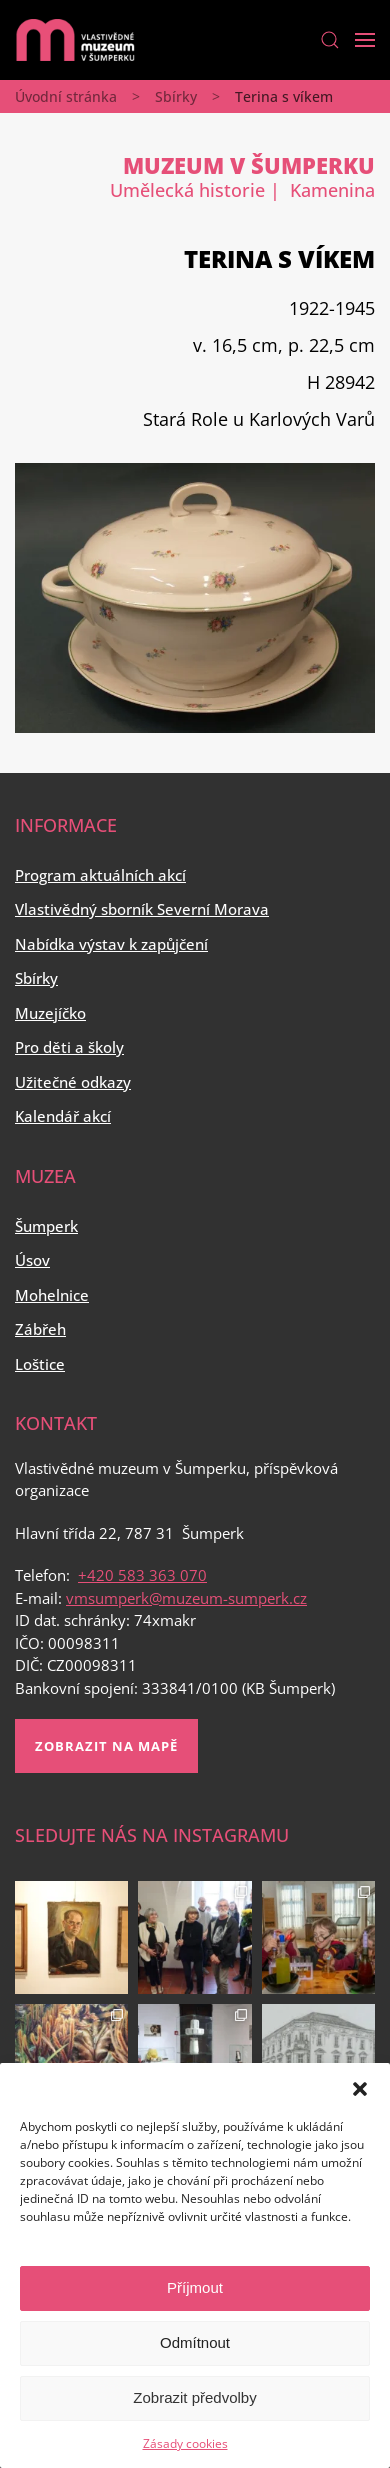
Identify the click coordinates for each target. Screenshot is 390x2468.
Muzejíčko (50, 1013)
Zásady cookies (185, 2443)
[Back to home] (75, 40)
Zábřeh (40, 1329)
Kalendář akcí (63, 1116)
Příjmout (195, 2287)
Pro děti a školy (69, 1047)
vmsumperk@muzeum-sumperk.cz (186, 1598)
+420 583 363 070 (142, 1575)
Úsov (32, 1260)
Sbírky (176, 96)
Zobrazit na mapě (106, 1746)
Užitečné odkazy (73, 1082)
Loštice (40, 1364)
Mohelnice (52, 1295)
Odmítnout (195, 2342)
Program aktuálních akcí (100, 875)
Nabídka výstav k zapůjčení (111, 944)
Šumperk (46, 1226)
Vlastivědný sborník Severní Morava (142, 909)
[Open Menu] (365, 40)
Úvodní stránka (66, 96)
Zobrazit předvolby (194, 2397)
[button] (360, 2088)
